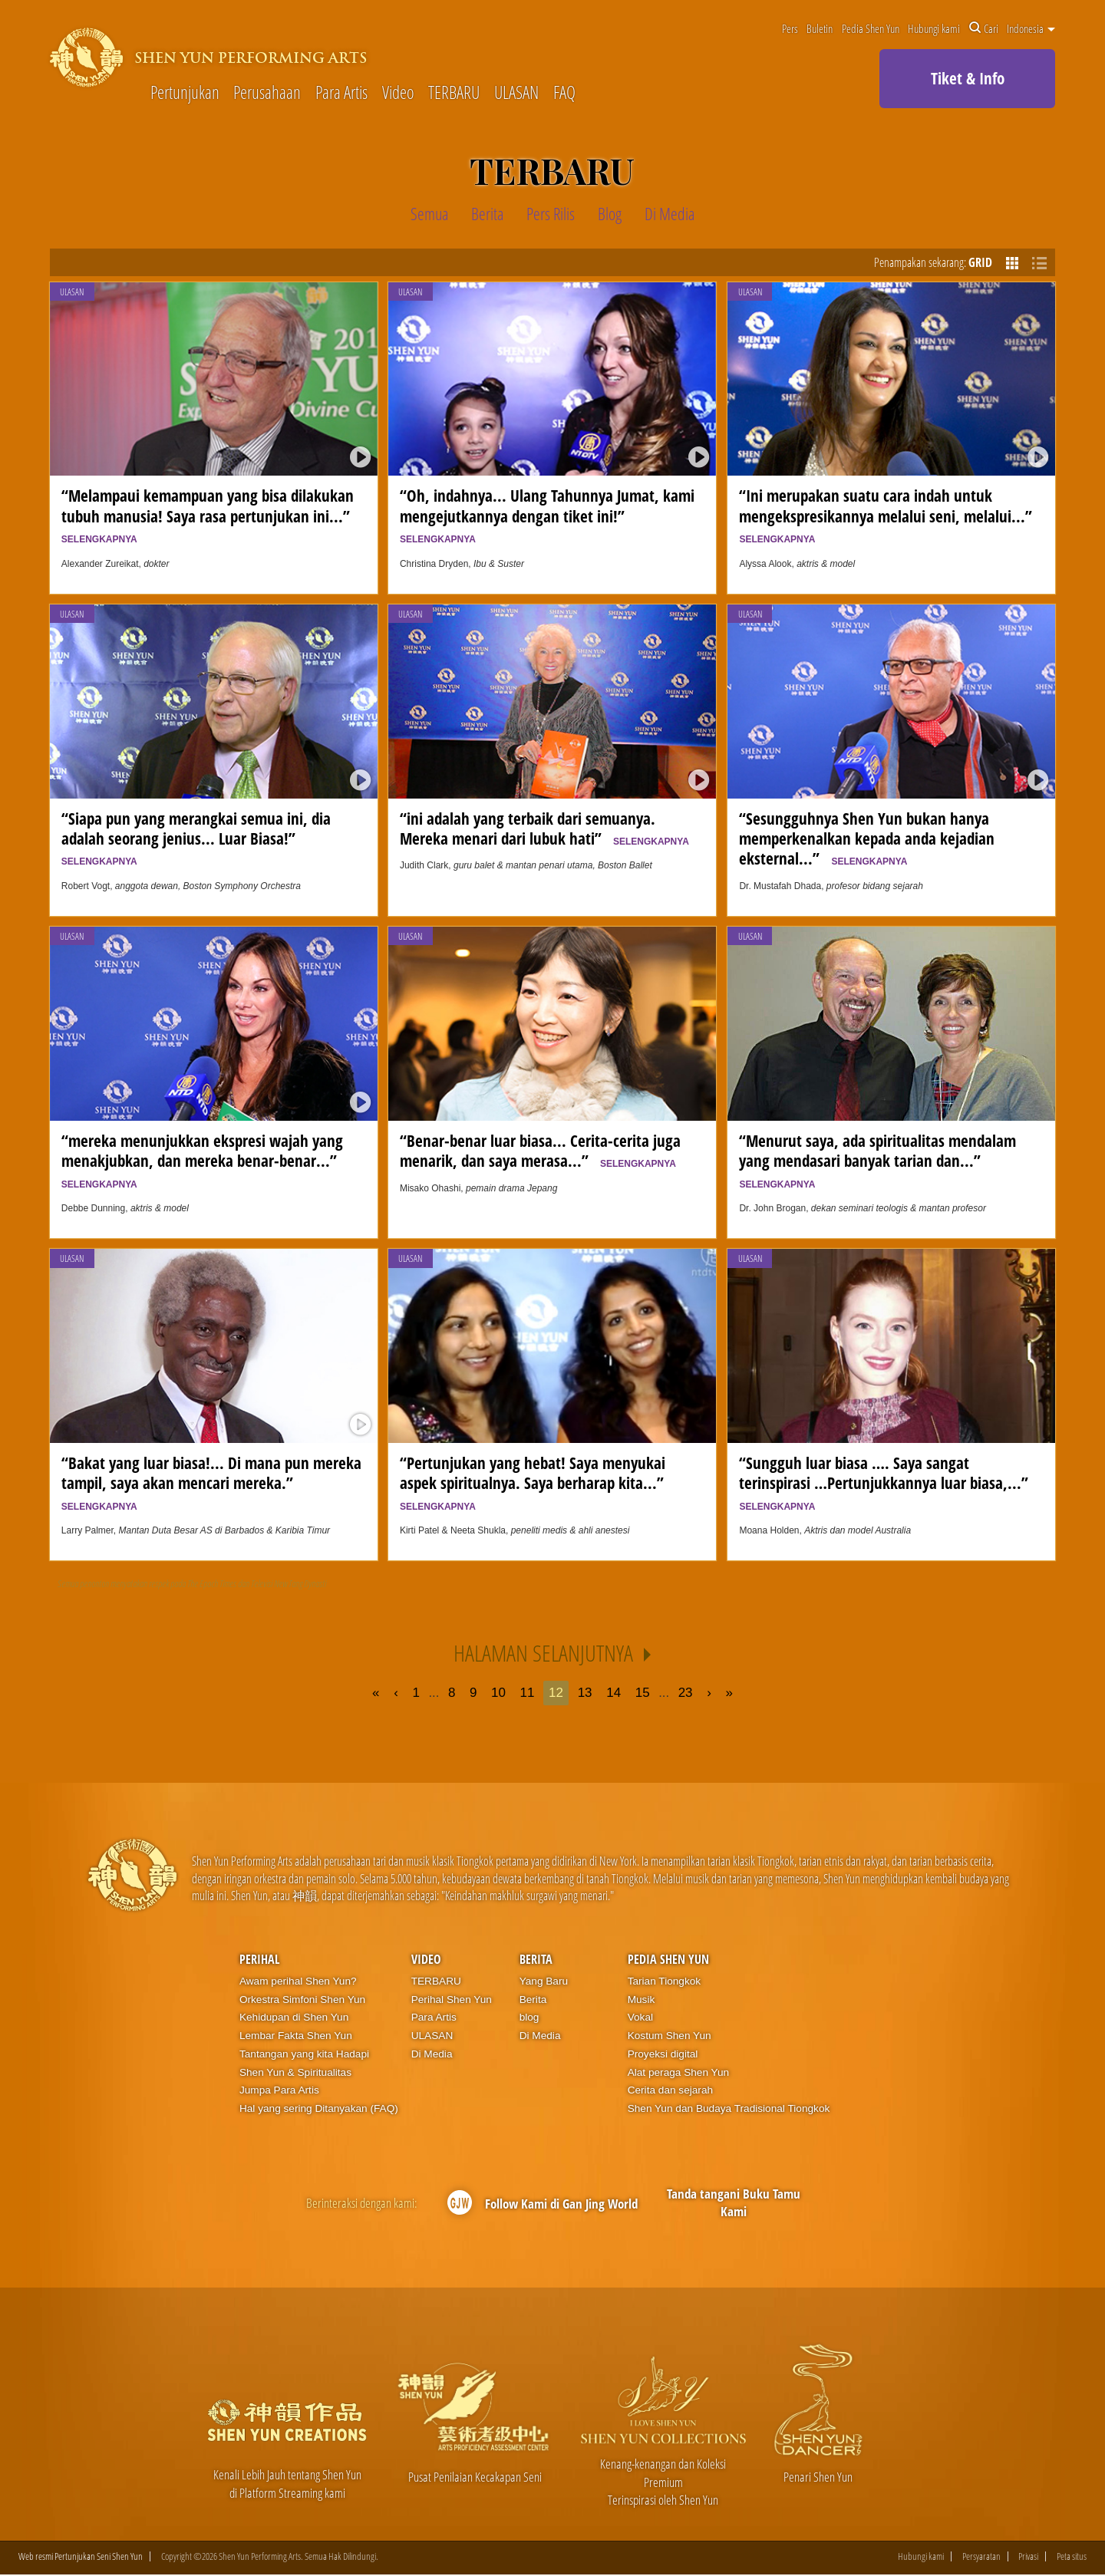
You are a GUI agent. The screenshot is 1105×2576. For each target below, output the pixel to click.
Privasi (1028, 2557)
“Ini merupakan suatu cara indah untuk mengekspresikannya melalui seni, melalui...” (889, 514)
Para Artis (341, 93)
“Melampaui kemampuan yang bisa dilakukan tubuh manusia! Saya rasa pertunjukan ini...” (209, 514)
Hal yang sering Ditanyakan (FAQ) (318, 2108)
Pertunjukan (184, 93)
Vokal (640, 2017)
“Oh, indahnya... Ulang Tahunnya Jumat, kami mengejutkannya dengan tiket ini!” (547, 514)
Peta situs (1072, 2557)
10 (498, 1692)
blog (529, 2017)
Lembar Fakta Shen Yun (295, 2035)
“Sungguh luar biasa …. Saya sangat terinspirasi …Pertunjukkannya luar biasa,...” (887, 1481)
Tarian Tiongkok (664, 1981)
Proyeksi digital (663, 2054)
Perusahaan (267, 93)
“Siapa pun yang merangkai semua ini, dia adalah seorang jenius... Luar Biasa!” (196, 837)
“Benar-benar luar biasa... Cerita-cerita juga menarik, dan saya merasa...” (540, 1150)
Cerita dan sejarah (670, 2090)
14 (613, 1692)
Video (398, 93)
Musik (641, 1999)
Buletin (819, 28)
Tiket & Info (967, 78)
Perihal (259, 1959)
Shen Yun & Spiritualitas (295, 2072)
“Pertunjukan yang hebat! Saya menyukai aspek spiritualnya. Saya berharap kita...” (535, 1481)
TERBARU (454, 93)
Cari (983, 28)
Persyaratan (981, 2557)
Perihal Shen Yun (451, 1999)
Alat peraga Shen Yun (678, 2072)
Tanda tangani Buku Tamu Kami (733, 2203)
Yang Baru (544, 1981)
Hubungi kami (934, 28)
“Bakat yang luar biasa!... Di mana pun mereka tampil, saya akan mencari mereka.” (211, 1481)
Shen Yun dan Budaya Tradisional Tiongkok (729, 2108)
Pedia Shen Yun (870, 28)
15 (642, 1692)
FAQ (564, 93)
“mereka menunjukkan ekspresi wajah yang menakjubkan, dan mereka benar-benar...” (203, 1159)
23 (685, 1692)
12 (556, 1692)
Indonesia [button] (1031, 28)
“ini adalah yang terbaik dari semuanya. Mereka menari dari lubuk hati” (544, 828)
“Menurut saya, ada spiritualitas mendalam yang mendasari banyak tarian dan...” (877, 1159)
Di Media (432, 2054)
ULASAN (516, 93)
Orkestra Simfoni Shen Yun (302, 1999)
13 (585, 1692)
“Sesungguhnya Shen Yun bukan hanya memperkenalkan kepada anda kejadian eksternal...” (867, 838)
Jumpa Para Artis (279, 2090)
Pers (790, 28)
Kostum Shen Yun (669, 2035)
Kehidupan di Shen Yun (293, 2017)
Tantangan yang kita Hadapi (304, 2054)
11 (527, 1692)
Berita (536, 1959)
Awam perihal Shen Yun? (298, 1981)
